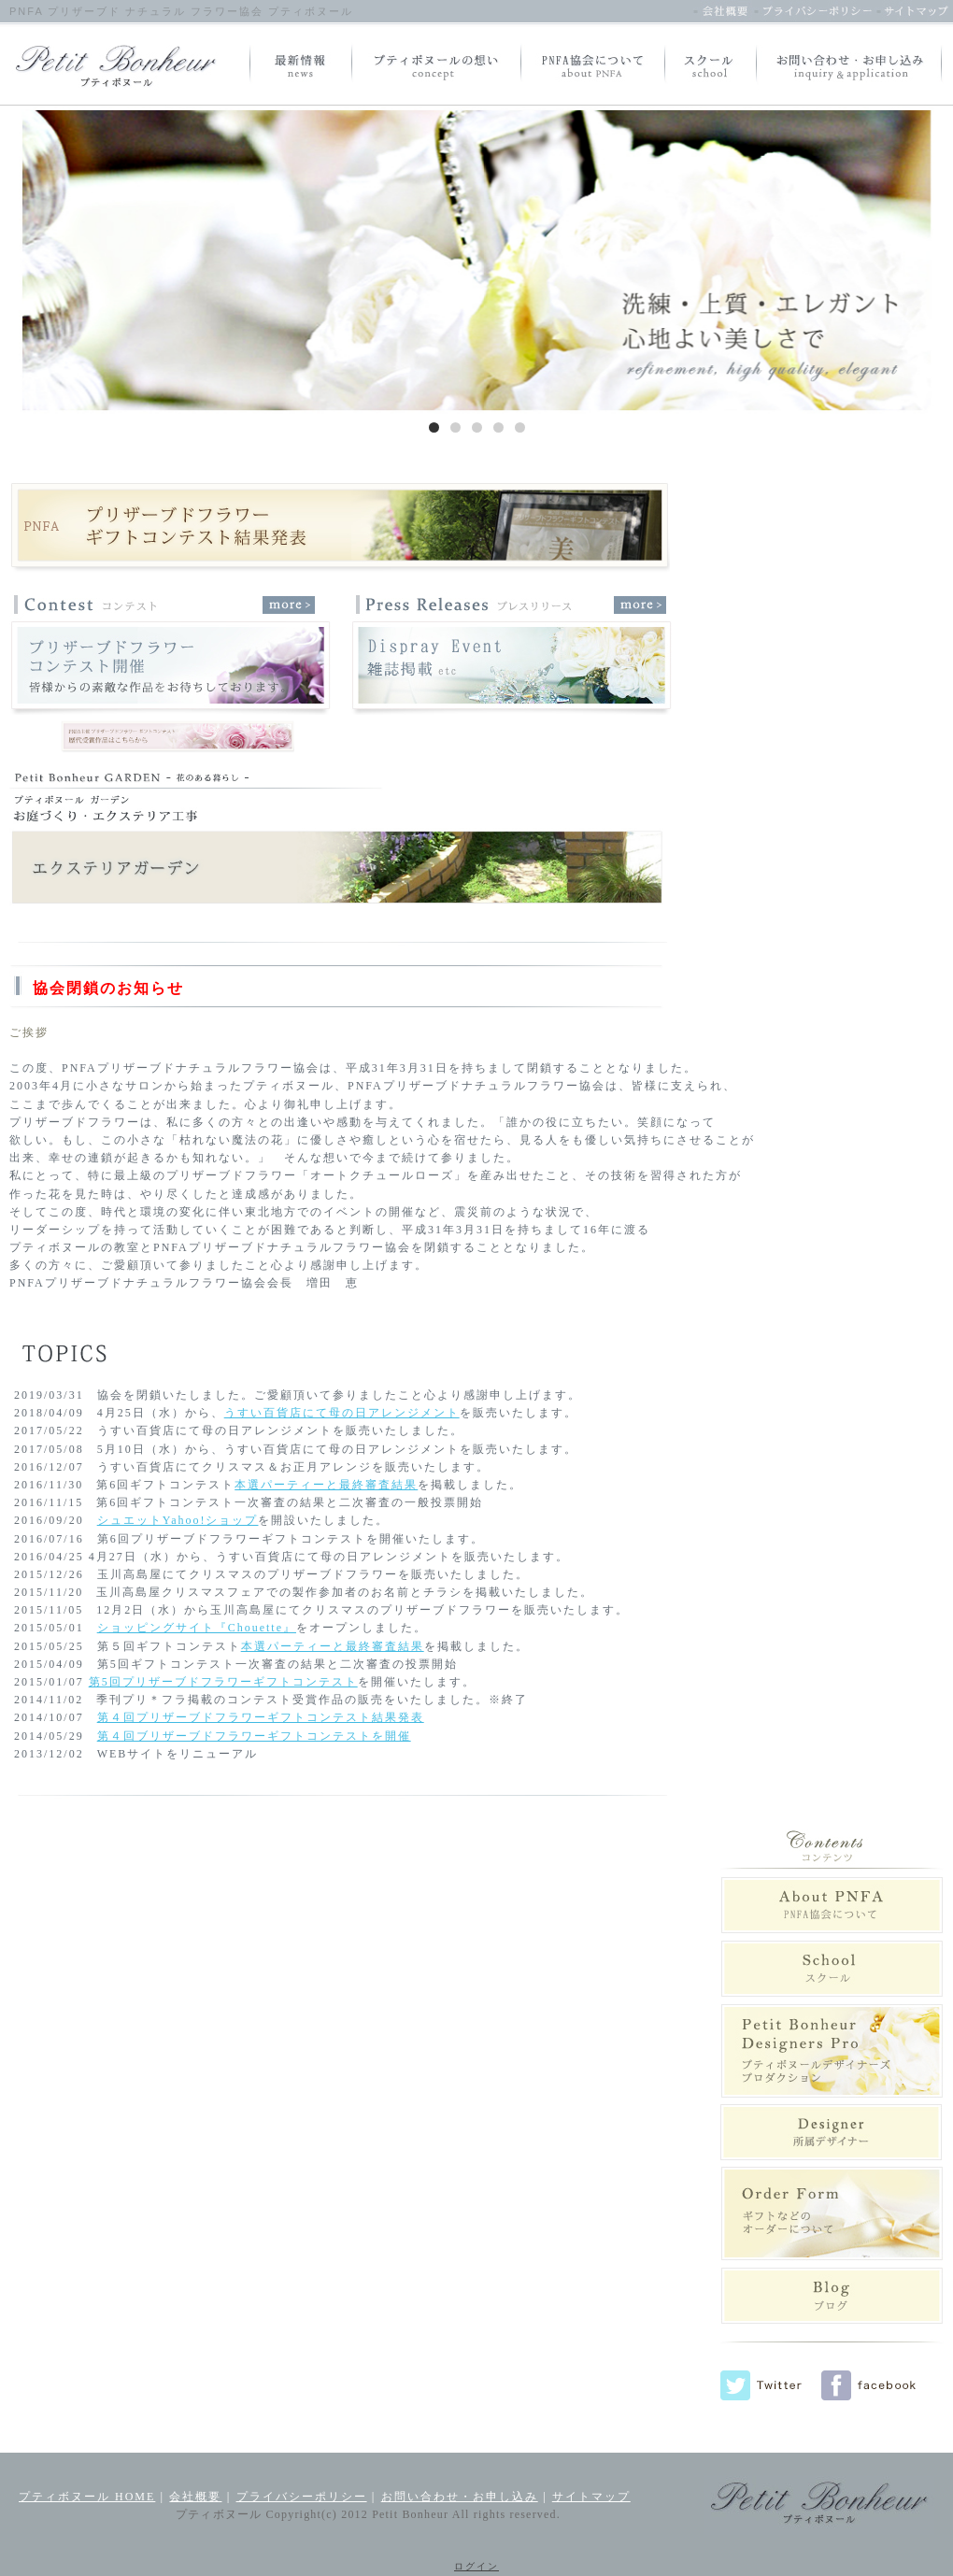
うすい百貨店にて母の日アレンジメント (342, 1412)
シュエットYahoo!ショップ (178, 1520)
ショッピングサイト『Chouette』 (196, 1627)
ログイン (476, 2566)
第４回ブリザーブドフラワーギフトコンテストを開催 (254, 1736)
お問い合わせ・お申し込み (459, 2496)
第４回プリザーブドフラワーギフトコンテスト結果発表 (260, 1717)
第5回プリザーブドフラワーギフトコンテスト (223, 1681)
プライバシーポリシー (301, 2496)
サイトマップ (591, 2496)
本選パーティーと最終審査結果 (326, 1484)
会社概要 (195, 2496)
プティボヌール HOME (87, 2496)
